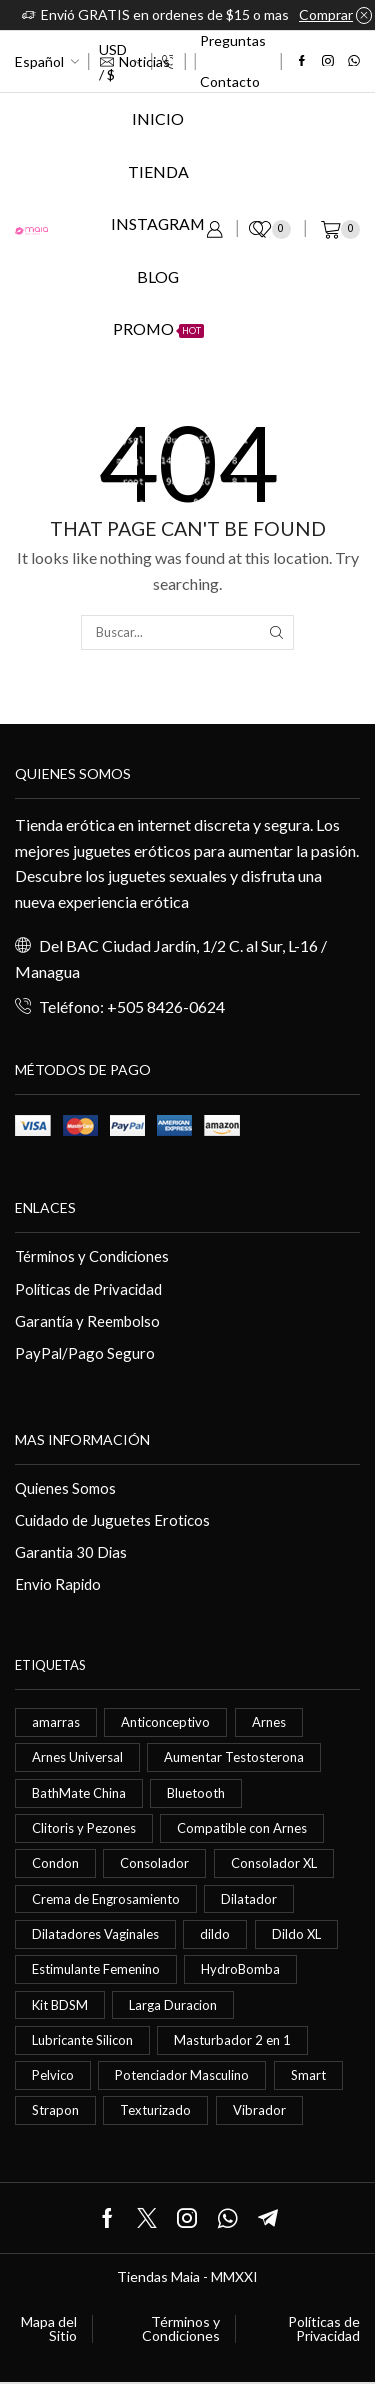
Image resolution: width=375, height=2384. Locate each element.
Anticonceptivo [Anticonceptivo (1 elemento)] (165, 1722)
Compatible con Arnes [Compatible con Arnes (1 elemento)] (242, 1828)
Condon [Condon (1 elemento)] (55, 1863)
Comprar (326, 14)
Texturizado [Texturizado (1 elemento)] (155, 2110)
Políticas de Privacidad (88, 1289)
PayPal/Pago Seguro (85, 1353)
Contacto (230, 81)
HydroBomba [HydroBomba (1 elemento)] (240, 1969)
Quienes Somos (65, 1488)
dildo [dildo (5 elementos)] (215, 1934)
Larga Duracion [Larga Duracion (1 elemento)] (173, 2005)
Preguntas (233, 40)
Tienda (158, 171)
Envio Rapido (58, 1584)
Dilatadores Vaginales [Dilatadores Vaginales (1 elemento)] (95, 1934)
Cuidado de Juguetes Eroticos (112, 1520)
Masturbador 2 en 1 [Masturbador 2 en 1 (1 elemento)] (232, 2040)
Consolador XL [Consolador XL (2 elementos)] (274, 1863)
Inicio (158, 118)
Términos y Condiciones (92, 1256)
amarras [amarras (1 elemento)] (56, 1722)
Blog (158, 276)
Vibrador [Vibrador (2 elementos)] (259, 2110)
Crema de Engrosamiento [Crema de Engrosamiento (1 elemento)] (106, 1899)
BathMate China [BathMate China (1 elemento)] (79, 1793)
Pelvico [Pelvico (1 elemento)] (53, 2075)
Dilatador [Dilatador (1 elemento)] (249, 1899)
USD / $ (113, 62)
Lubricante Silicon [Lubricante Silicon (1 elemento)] (82, 2040)
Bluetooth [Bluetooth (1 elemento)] (196, 1793)
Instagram (158, 223)
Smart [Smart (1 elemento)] (308, 2075)
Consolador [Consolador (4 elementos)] (154, 1863)
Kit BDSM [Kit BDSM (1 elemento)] (60, 2005)
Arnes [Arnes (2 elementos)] (269, 1722)
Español (39, 61)
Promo (158, 328)
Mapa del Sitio (49, 2329)
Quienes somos (73, 773)
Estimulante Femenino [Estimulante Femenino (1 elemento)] (96, 1969)
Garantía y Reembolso (87, 1321)
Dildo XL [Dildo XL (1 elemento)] (296, 1934)
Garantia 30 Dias (71, 1552)
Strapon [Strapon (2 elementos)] (55, 2110)
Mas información (82, 1439)
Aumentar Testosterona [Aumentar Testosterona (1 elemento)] (234, 1757)
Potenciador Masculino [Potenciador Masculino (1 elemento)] (182, 2075)
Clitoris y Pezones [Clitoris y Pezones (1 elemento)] (84, 1828)
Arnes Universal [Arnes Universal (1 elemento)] (77, 1757)
